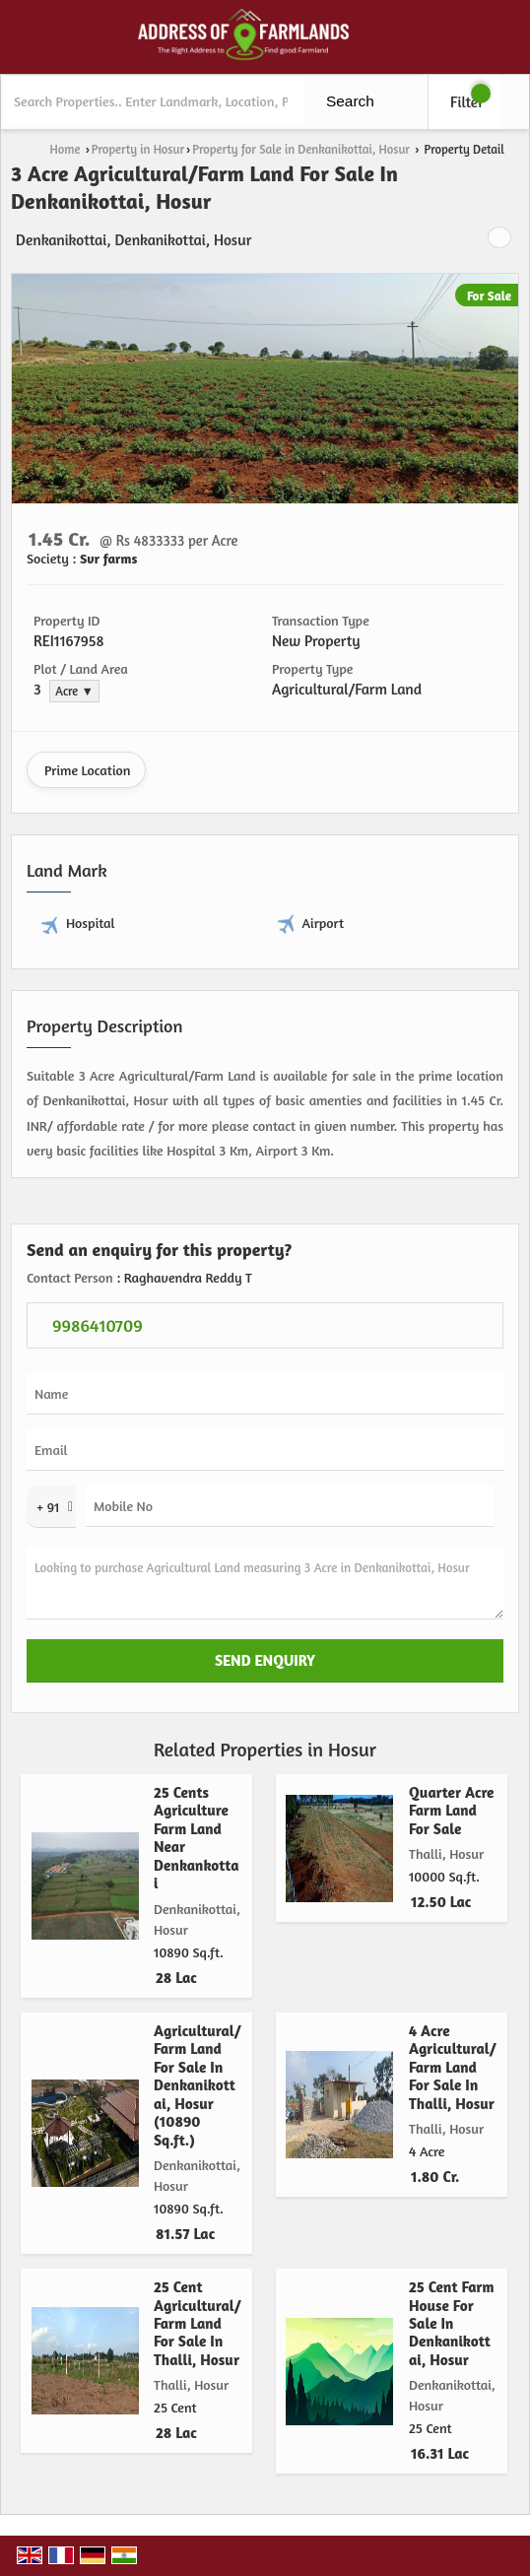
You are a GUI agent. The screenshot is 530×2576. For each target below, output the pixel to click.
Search (350, 101)
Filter (467, 102)
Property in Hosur (138, 149)
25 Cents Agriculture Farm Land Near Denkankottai (196, 1837)
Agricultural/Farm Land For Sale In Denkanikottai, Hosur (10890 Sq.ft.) (197, 2085)
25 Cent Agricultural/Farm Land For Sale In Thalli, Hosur (197, 2323)
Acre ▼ (74, 691)
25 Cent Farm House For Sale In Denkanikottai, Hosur (452, 2323)
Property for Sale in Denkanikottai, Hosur (301, 149)
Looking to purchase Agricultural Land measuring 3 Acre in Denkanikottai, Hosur (265, 1583)
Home (65, 149)
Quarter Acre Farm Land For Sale (451, 1810)
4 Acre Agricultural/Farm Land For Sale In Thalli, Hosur (453, 2067)
